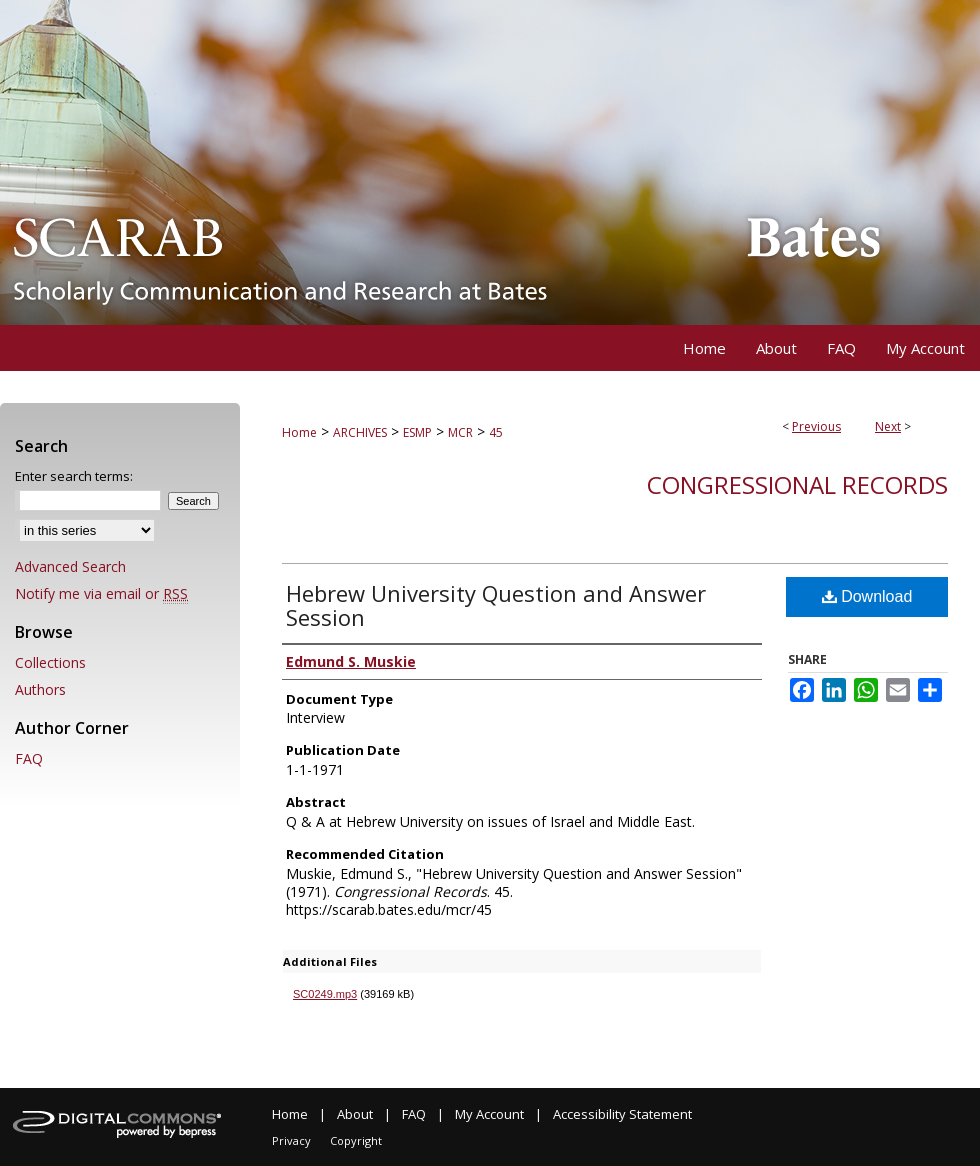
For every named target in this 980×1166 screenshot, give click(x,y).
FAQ (29, 758)
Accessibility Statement (622, 1114)
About (355, 1114)
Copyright (356, 1140)
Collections (50, 662)
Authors (40, 689)
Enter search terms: (74, 476)
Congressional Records (797, 484)
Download (867, 596)
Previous (816, 426)
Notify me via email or (101, 593)
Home (299, 432)
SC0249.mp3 (325, 994)
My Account (489, 1114)
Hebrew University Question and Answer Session (496, 605)
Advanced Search (70, 566)
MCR (460, 432)
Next (888, 426)
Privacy (291, 1140)
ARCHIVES (360, 432)
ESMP (417, 432)
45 (496, 432)
